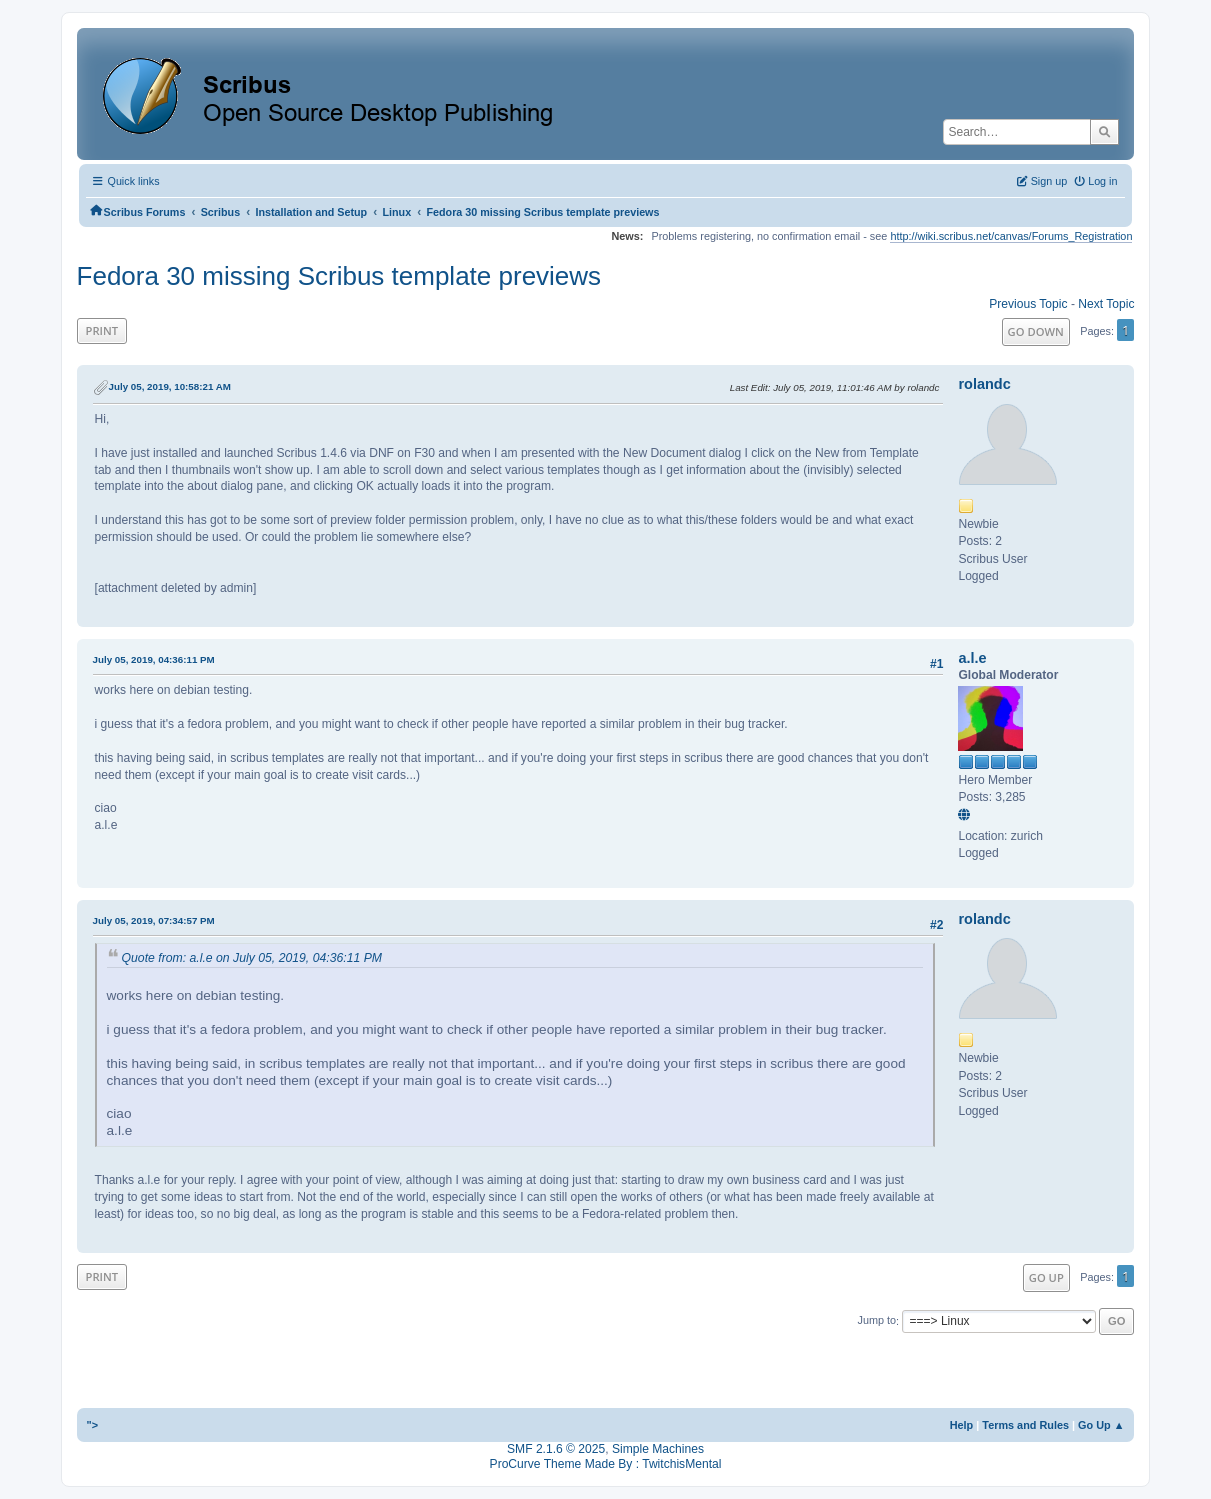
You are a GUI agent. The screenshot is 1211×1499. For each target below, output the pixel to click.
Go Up (1046, 1277)
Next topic (1106, 304)
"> (93, 1425)
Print (102, 330)
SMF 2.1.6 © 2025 (556, 1449)
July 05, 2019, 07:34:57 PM (154, 920)
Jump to (876, 1321)
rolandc (984, 384)
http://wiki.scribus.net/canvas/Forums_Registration (1011, 236)
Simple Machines (658, 1449)
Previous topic (1028, 304)
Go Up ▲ (1101, 1425)
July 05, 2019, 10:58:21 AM (170, 386)
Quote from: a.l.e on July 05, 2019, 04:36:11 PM (252, 958)
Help (962, 1425)
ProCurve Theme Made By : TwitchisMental (606, 1464)
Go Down (1036, 331)
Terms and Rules (1025, 1425)
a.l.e (972, 658)
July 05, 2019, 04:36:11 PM (154, 659)
